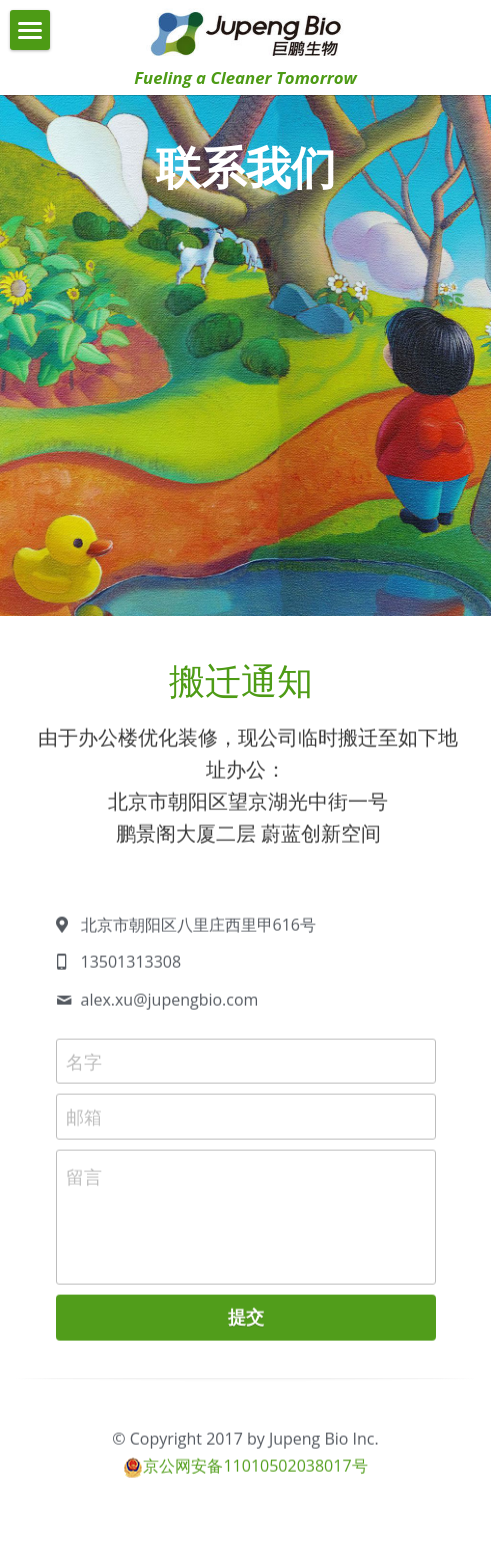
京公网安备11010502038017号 (255, 1473)
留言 (84, 1184)
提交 (246, 1324)
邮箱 (84, 1124)
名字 (84, 1068)
